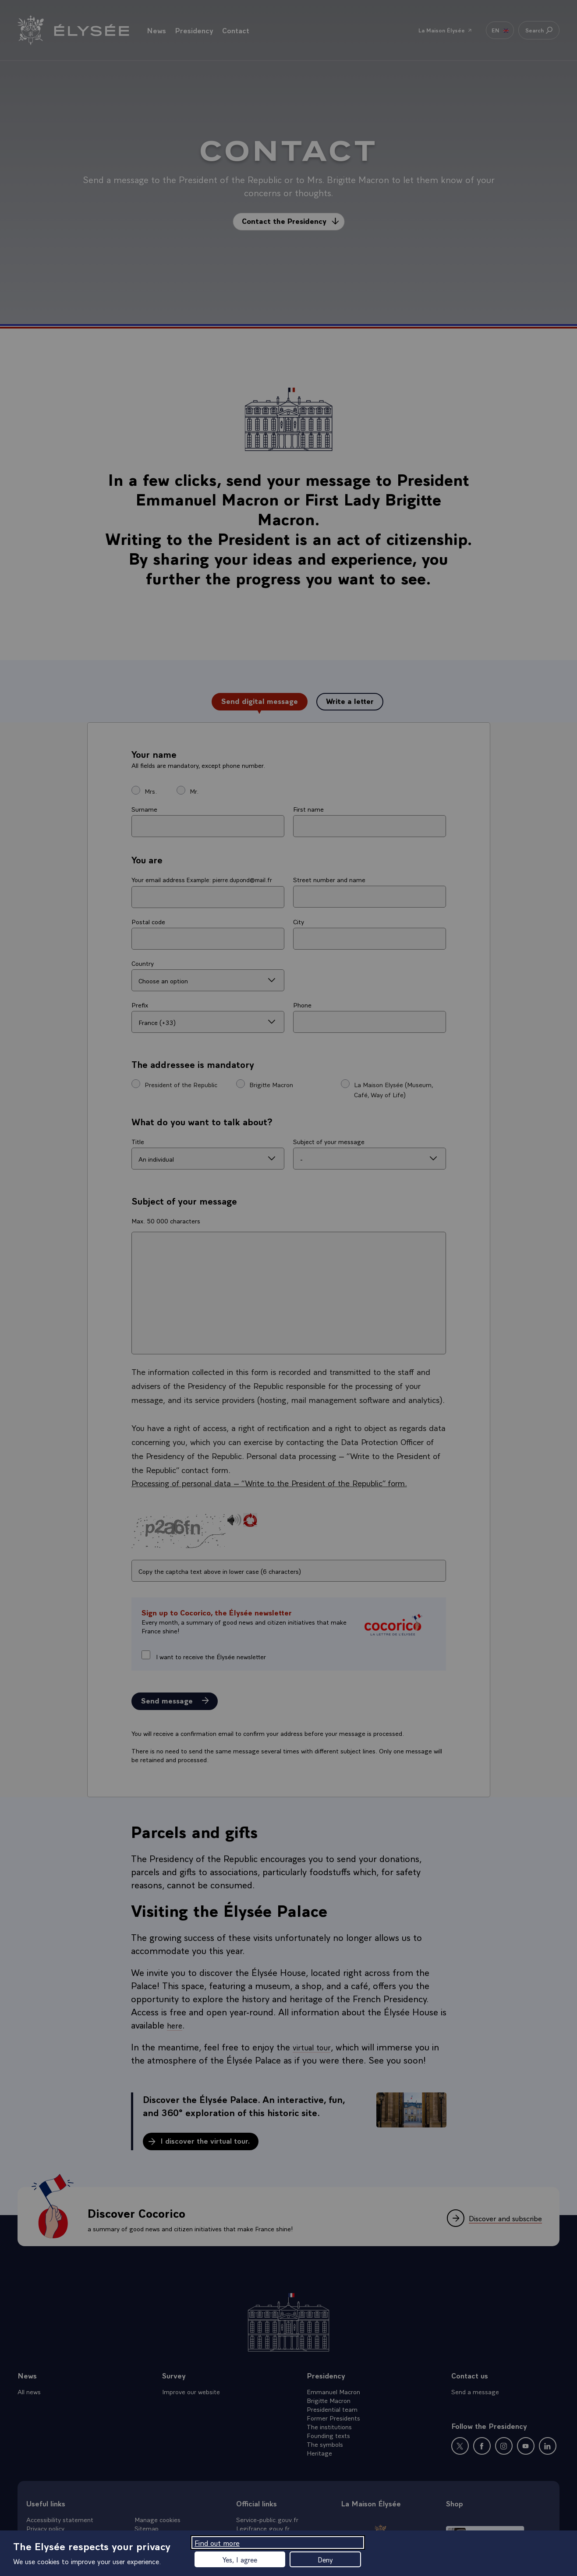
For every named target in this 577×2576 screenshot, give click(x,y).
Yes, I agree (240, 2559)
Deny (325, 2559)
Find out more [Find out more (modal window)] (217, 2542)
